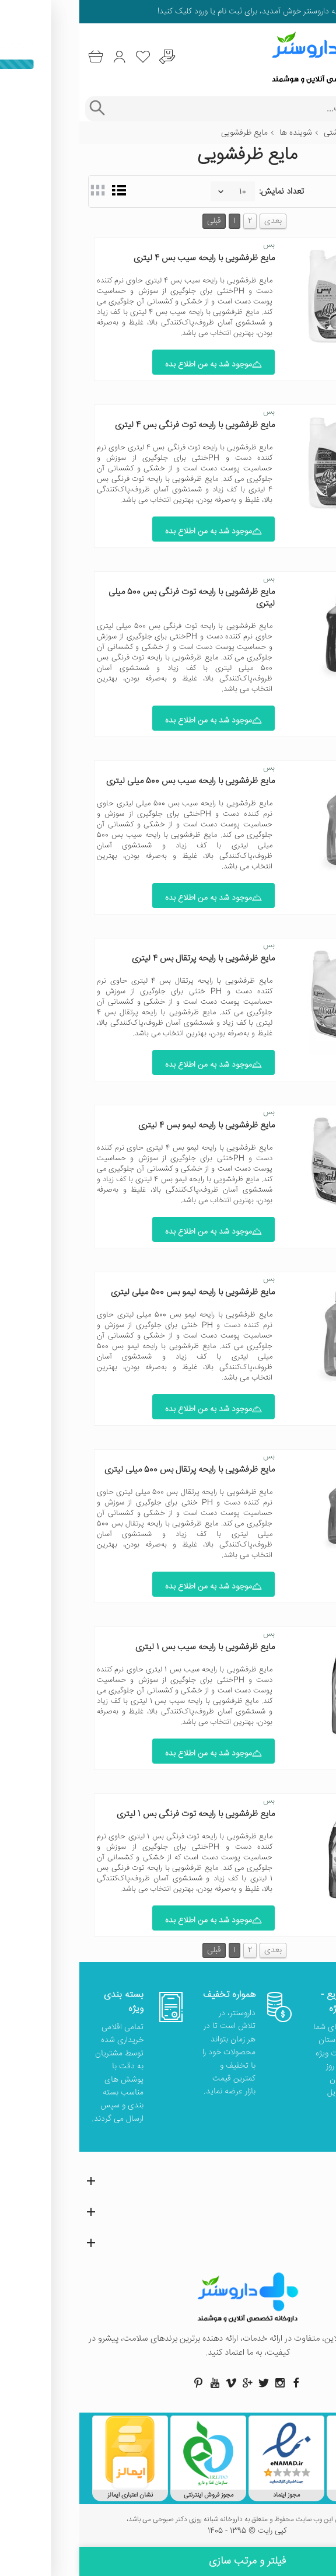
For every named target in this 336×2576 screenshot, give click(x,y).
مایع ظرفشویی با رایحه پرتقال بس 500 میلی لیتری (110, 1470)
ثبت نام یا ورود (138, 11)
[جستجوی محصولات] (179, 108)
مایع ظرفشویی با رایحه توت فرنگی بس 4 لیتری (115, 425)
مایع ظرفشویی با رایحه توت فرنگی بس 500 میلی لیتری (112, 597)
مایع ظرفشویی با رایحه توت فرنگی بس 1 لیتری (116, 1814)
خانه (320, 133)
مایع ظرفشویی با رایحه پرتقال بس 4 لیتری (123, 958)
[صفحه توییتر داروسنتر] (184, 2383)
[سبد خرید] (16, 57)
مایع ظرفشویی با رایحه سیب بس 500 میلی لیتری (111, 781)
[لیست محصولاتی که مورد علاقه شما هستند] (64, 57)
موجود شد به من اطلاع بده (134, 364)
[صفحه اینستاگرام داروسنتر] (200, 2383)
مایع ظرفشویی (165, 133)
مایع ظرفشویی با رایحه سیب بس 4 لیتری (124, 258)
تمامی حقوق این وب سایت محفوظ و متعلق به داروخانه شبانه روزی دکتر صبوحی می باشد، (168, 2520)
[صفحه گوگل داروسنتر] (168, 2383)
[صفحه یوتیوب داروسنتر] (135, 2383)
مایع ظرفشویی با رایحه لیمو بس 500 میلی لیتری (113, 1292)
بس (189, 245)
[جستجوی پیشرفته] (17, 108)
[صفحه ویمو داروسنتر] (152, 2383)
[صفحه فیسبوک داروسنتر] (217, 2383)
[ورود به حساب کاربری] (40, 57)
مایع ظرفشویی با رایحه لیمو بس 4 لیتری (127, 1125)
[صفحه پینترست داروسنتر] (119, 2383)
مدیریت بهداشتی (271, 133)
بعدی (193, 221)
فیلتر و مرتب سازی (168, 2561)
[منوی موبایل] (319, 57)
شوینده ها (216, 133)
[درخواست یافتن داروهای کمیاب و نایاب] (88, 57)
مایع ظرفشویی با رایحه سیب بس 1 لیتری (125, 1647)
